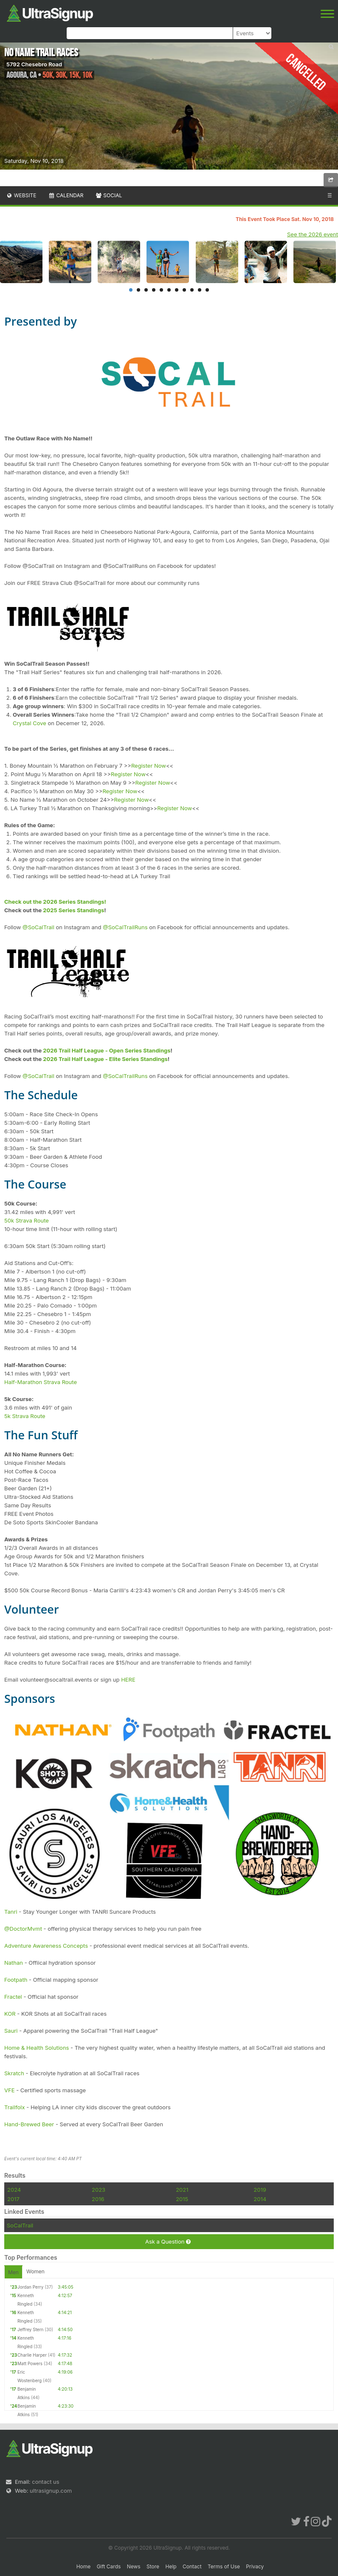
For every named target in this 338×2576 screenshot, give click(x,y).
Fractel (13, 1996)
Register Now (148, 765)
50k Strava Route (26, 1220)
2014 (260, 2199)
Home (83, 2566)
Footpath (15, 1979)
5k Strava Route (24, 1416)
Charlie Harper (32, 2355)
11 (207, 290)
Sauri (11, 2030)
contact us (45, 2481)
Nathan (13, 1962)
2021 (182, 2189)
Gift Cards (109, 2566)
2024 (14, 2189)
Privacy (255, 2566)
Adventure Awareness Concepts (46, 1945)
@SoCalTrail (38, 927)
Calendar (66, 195)
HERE (128, 1679)
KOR (10, 2013)
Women (35, 2271)
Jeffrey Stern (30, 2329)
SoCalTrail (20, 2225)
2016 (98, 2199)
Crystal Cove (29, 723)
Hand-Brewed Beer (29, 2124)
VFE (9, 2090)
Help (170, 2566)
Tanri (10, 1911)
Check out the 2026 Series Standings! (55, 901)
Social (108, 195)
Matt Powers (29, 2363)
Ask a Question (168, 2241)
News (134, 2566)
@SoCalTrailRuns (125, 927)
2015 (182, 2199)
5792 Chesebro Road (34, 64)
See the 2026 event (312, 234)
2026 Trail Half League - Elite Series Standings (105, 1058)
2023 (98, 2189)
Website (21, 195)
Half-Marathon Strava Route (40, 1382)
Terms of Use (224, 2566)
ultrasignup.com (51, 2490)
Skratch (14, 2073)
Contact (192, 2566)
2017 (13, 2199)
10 (199, 290)
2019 (260, 2189)
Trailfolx (14, 2107)
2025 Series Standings (73, 910)
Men (13, 2272)
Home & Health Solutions (36, 2047)
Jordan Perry (30, 2286)
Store (152, 2566)
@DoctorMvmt (23, 1928)
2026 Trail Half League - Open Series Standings (106, 1050)
